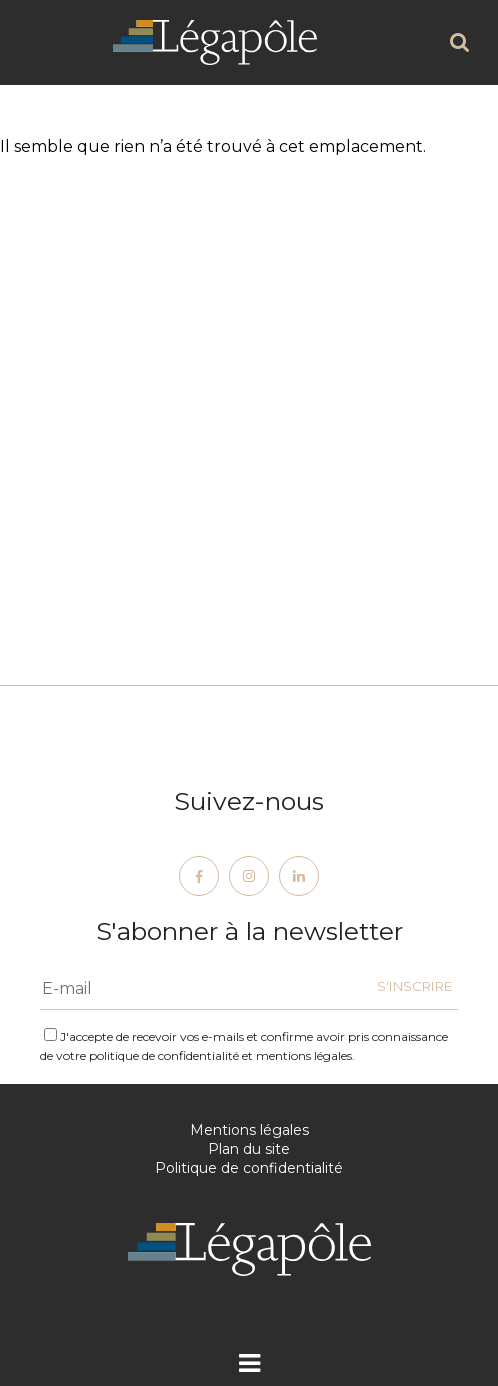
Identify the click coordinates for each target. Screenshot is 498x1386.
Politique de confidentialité (249, 1168)
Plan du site (249, 1149)
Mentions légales (249, 1130)
